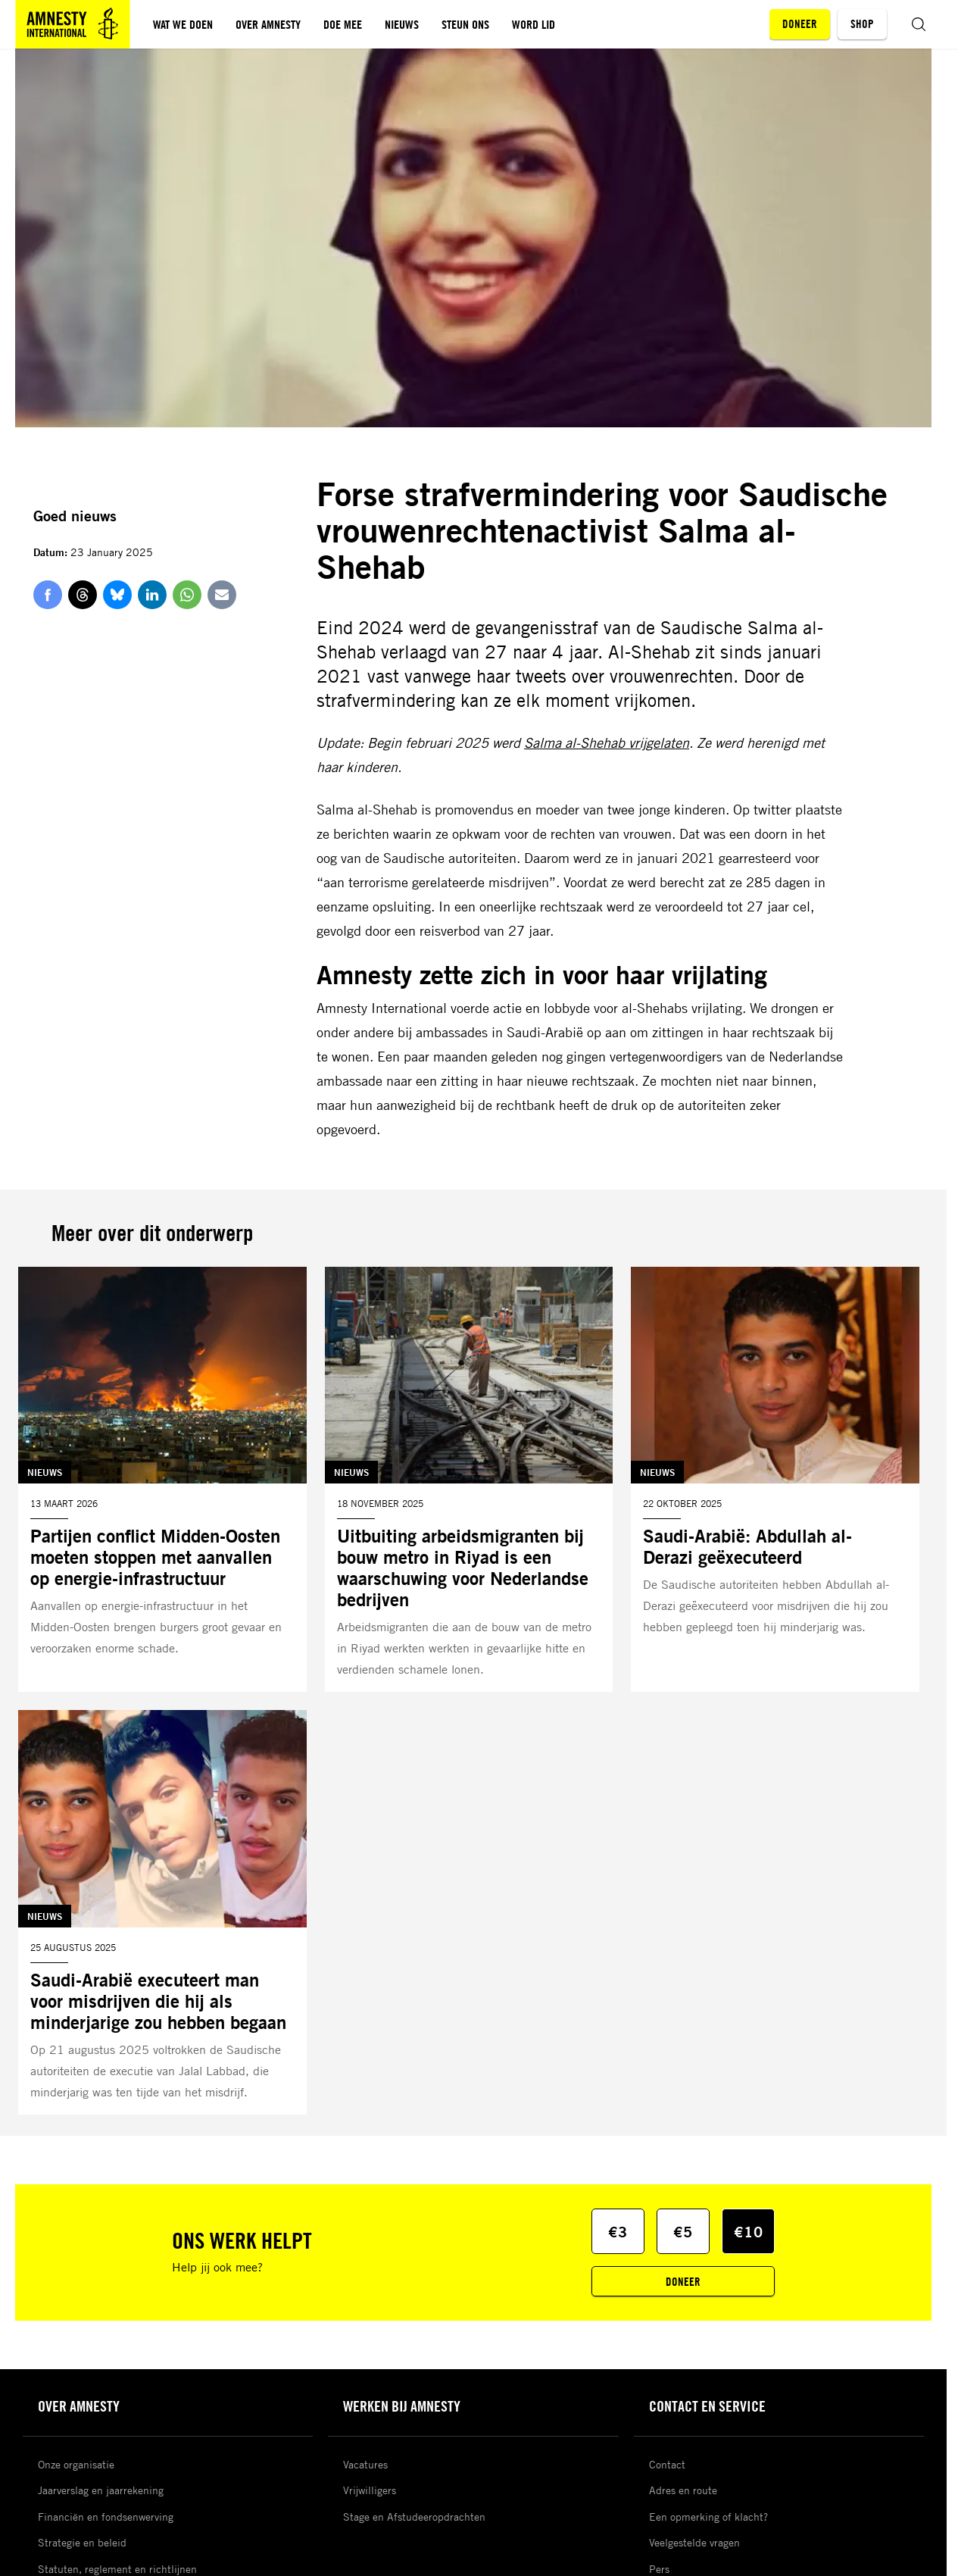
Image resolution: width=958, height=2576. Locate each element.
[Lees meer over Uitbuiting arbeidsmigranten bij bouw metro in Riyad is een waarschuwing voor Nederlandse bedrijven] (469, 1480)
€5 (683, 2231)
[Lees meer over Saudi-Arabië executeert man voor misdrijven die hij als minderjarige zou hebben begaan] (162, 1912)
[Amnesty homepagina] (72, 24)
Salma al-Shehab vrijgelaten (606, 742)
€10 (748, 2231)
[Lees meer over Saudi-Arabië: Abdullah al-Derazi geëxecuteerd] (775, 1480)
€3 (618, 2231)
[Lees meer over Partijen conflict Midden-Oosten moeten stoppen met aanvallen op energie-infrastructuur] (162, 1480)
